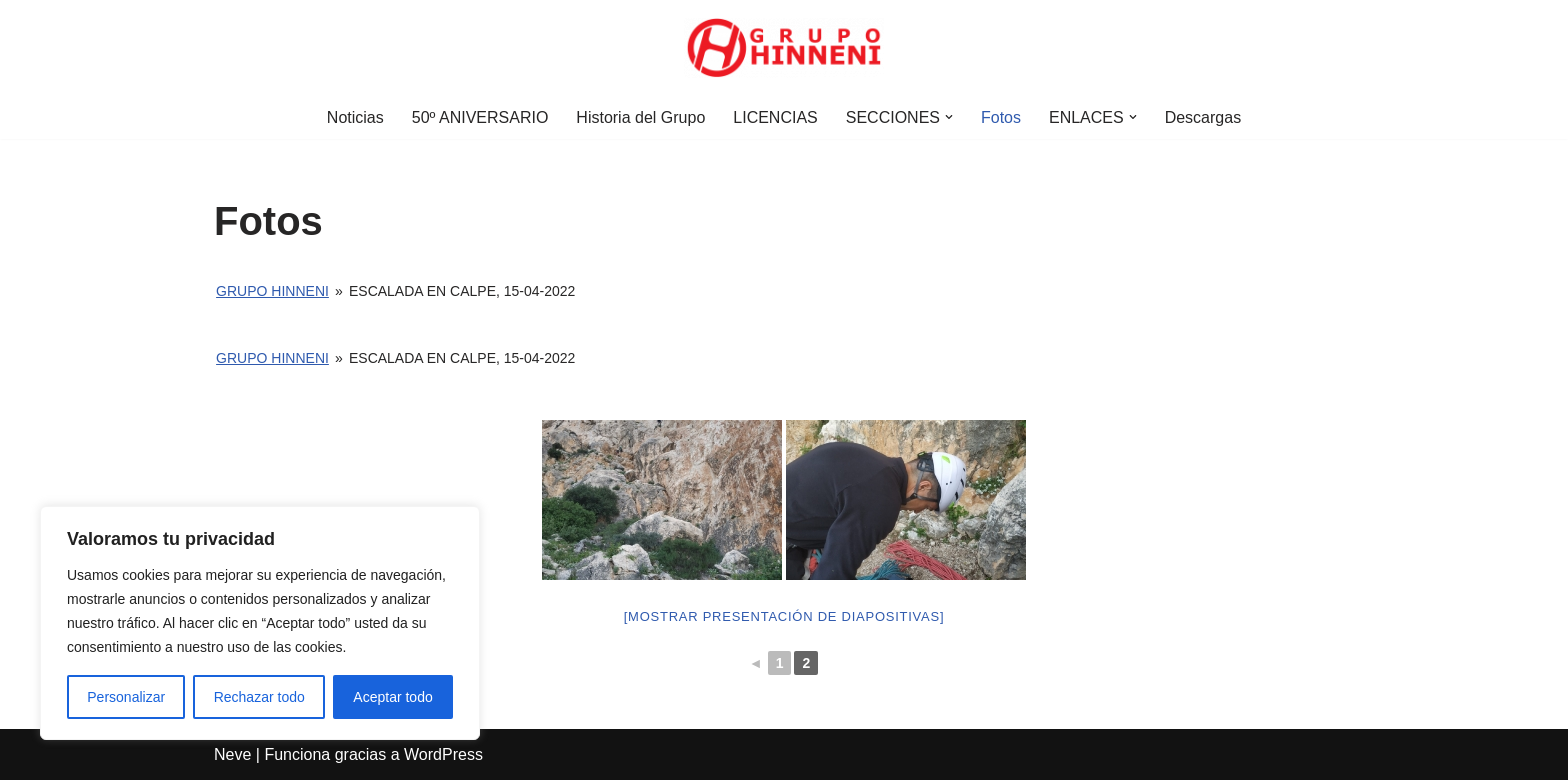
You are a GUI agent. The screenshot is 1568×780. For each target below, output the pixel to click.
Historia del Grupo (640, 117)
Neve (232, 754)
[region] (260, 623)
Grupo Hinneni (272, 291)
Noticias (355, 117)
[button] (949, 117)
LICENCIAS (775, 117)
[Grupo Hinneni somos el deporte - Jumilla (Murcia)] (784, 48)
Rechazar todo (259, 697)
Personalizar (126, 697)
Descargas (1203, 117)
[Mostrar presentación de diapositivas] (784, 616)
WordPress (443, 754)
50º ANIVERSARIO (480, 117)
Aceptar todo (392, 697)
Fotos (1001, 117)
